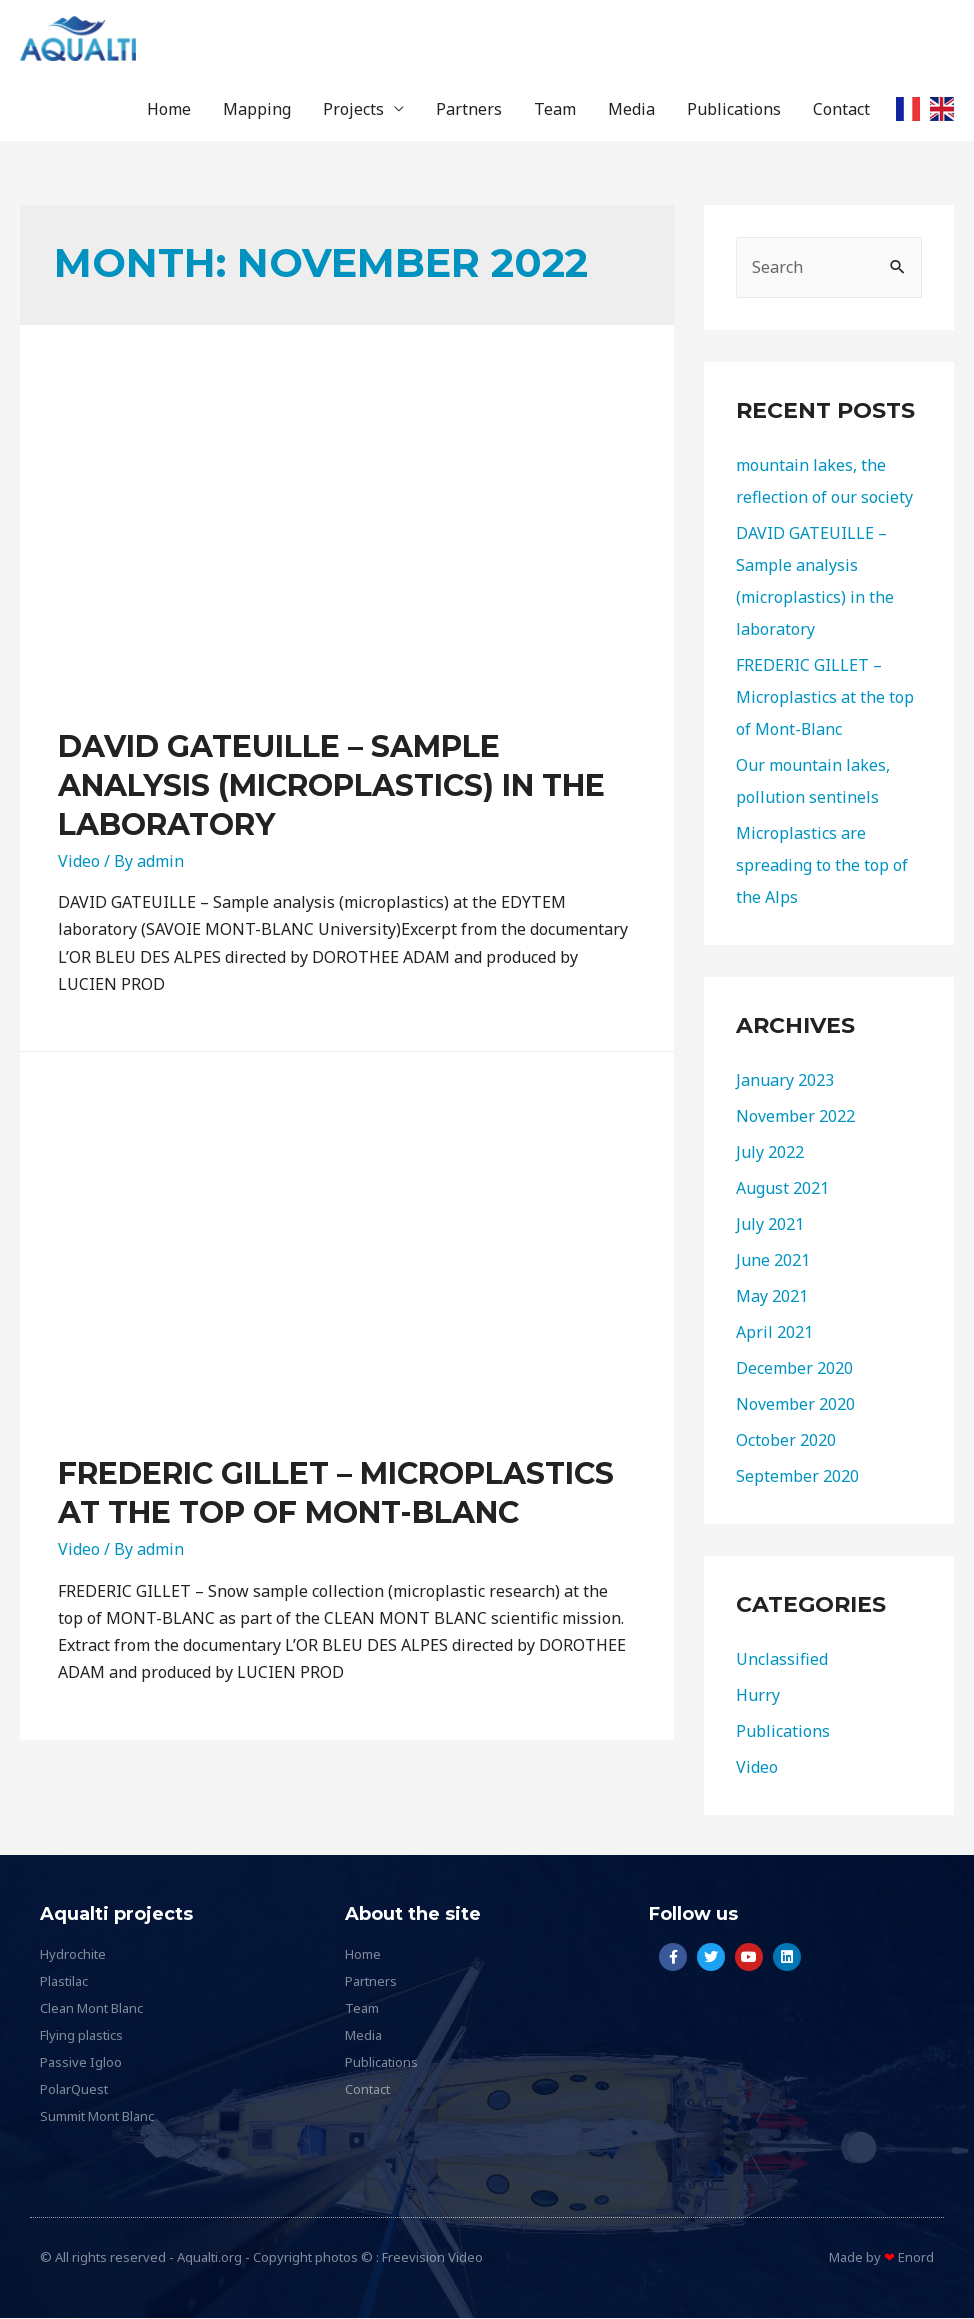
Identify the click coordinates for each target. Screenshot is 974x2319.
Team (555, 110)
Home (169, 110)
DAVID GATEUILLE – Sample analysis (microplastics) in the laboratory (331, 786)
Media (631, 110)
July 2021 (770, 1225)
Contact (841, 110)
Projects (353, 110)
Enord (916, 2259)
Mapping (257, 110)
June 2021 (773, 1261)
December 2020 (794, 1369)
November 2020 (795, 1405)
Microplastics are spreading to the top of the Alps (822, 866)
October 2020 (786, 1441)
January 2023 (785, 1081)
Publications (734, 110)
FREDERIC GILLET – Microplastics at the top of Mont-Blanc (825, 698)
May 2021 (772, 1297)
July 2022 (770, 1153)
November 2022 (795, 1117)
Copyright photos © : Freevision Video (368, 2259)
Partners (469, 110)
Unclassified (782, 1660)
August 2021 (782, 1189)
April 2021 (774, 1333)
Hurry (758, 1696)
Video (79, 862)
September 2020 (797, 1477)
